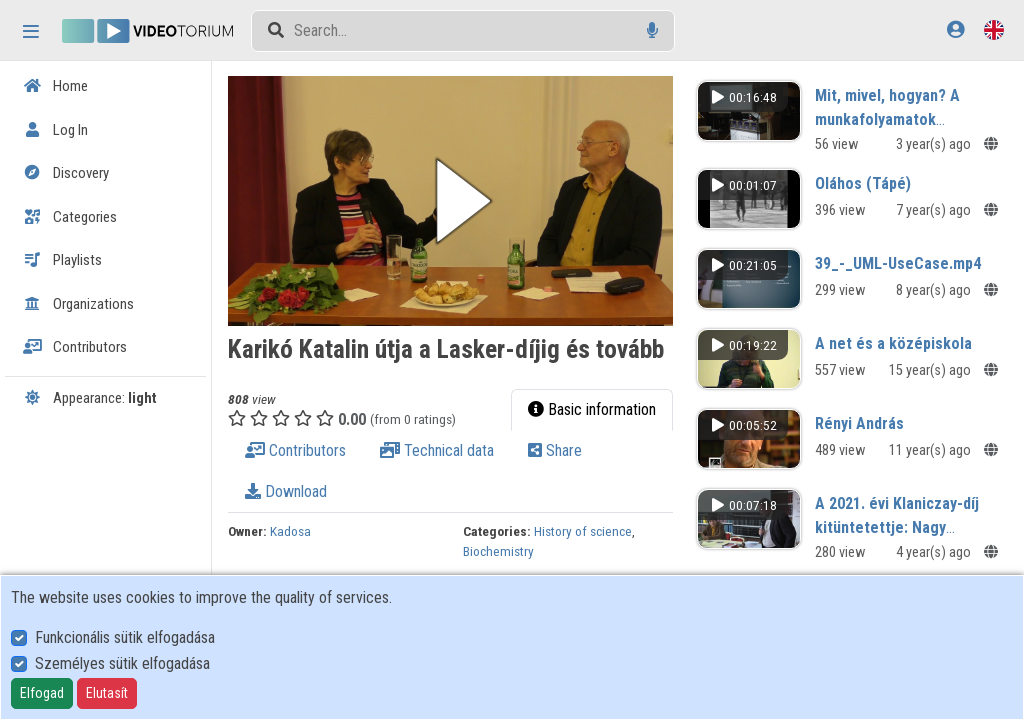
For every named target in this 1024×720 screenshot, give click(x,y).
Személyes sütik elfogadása (122, 663)
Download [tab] (295, 488)
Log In (55, 130)
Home (55, 86)
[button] (457, 199)
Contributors (75, 347)
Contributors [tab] (304, 447)
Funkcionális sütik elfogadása (125, 637)
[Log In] (955, 29)
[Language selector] (994, 29)
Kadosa (299, 528)
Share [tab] (564, 447)
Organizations (78, 304)
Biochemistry (504, 548)
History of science (589, 528)
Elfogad (42, 693)
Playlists (62, 260)
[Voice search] (652, 30)
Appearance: (90, 398)
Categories (70, 217)
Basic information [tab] (596, 406)
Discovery (66, 173)
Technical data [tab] (446, 447)
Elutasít (107, 693)
